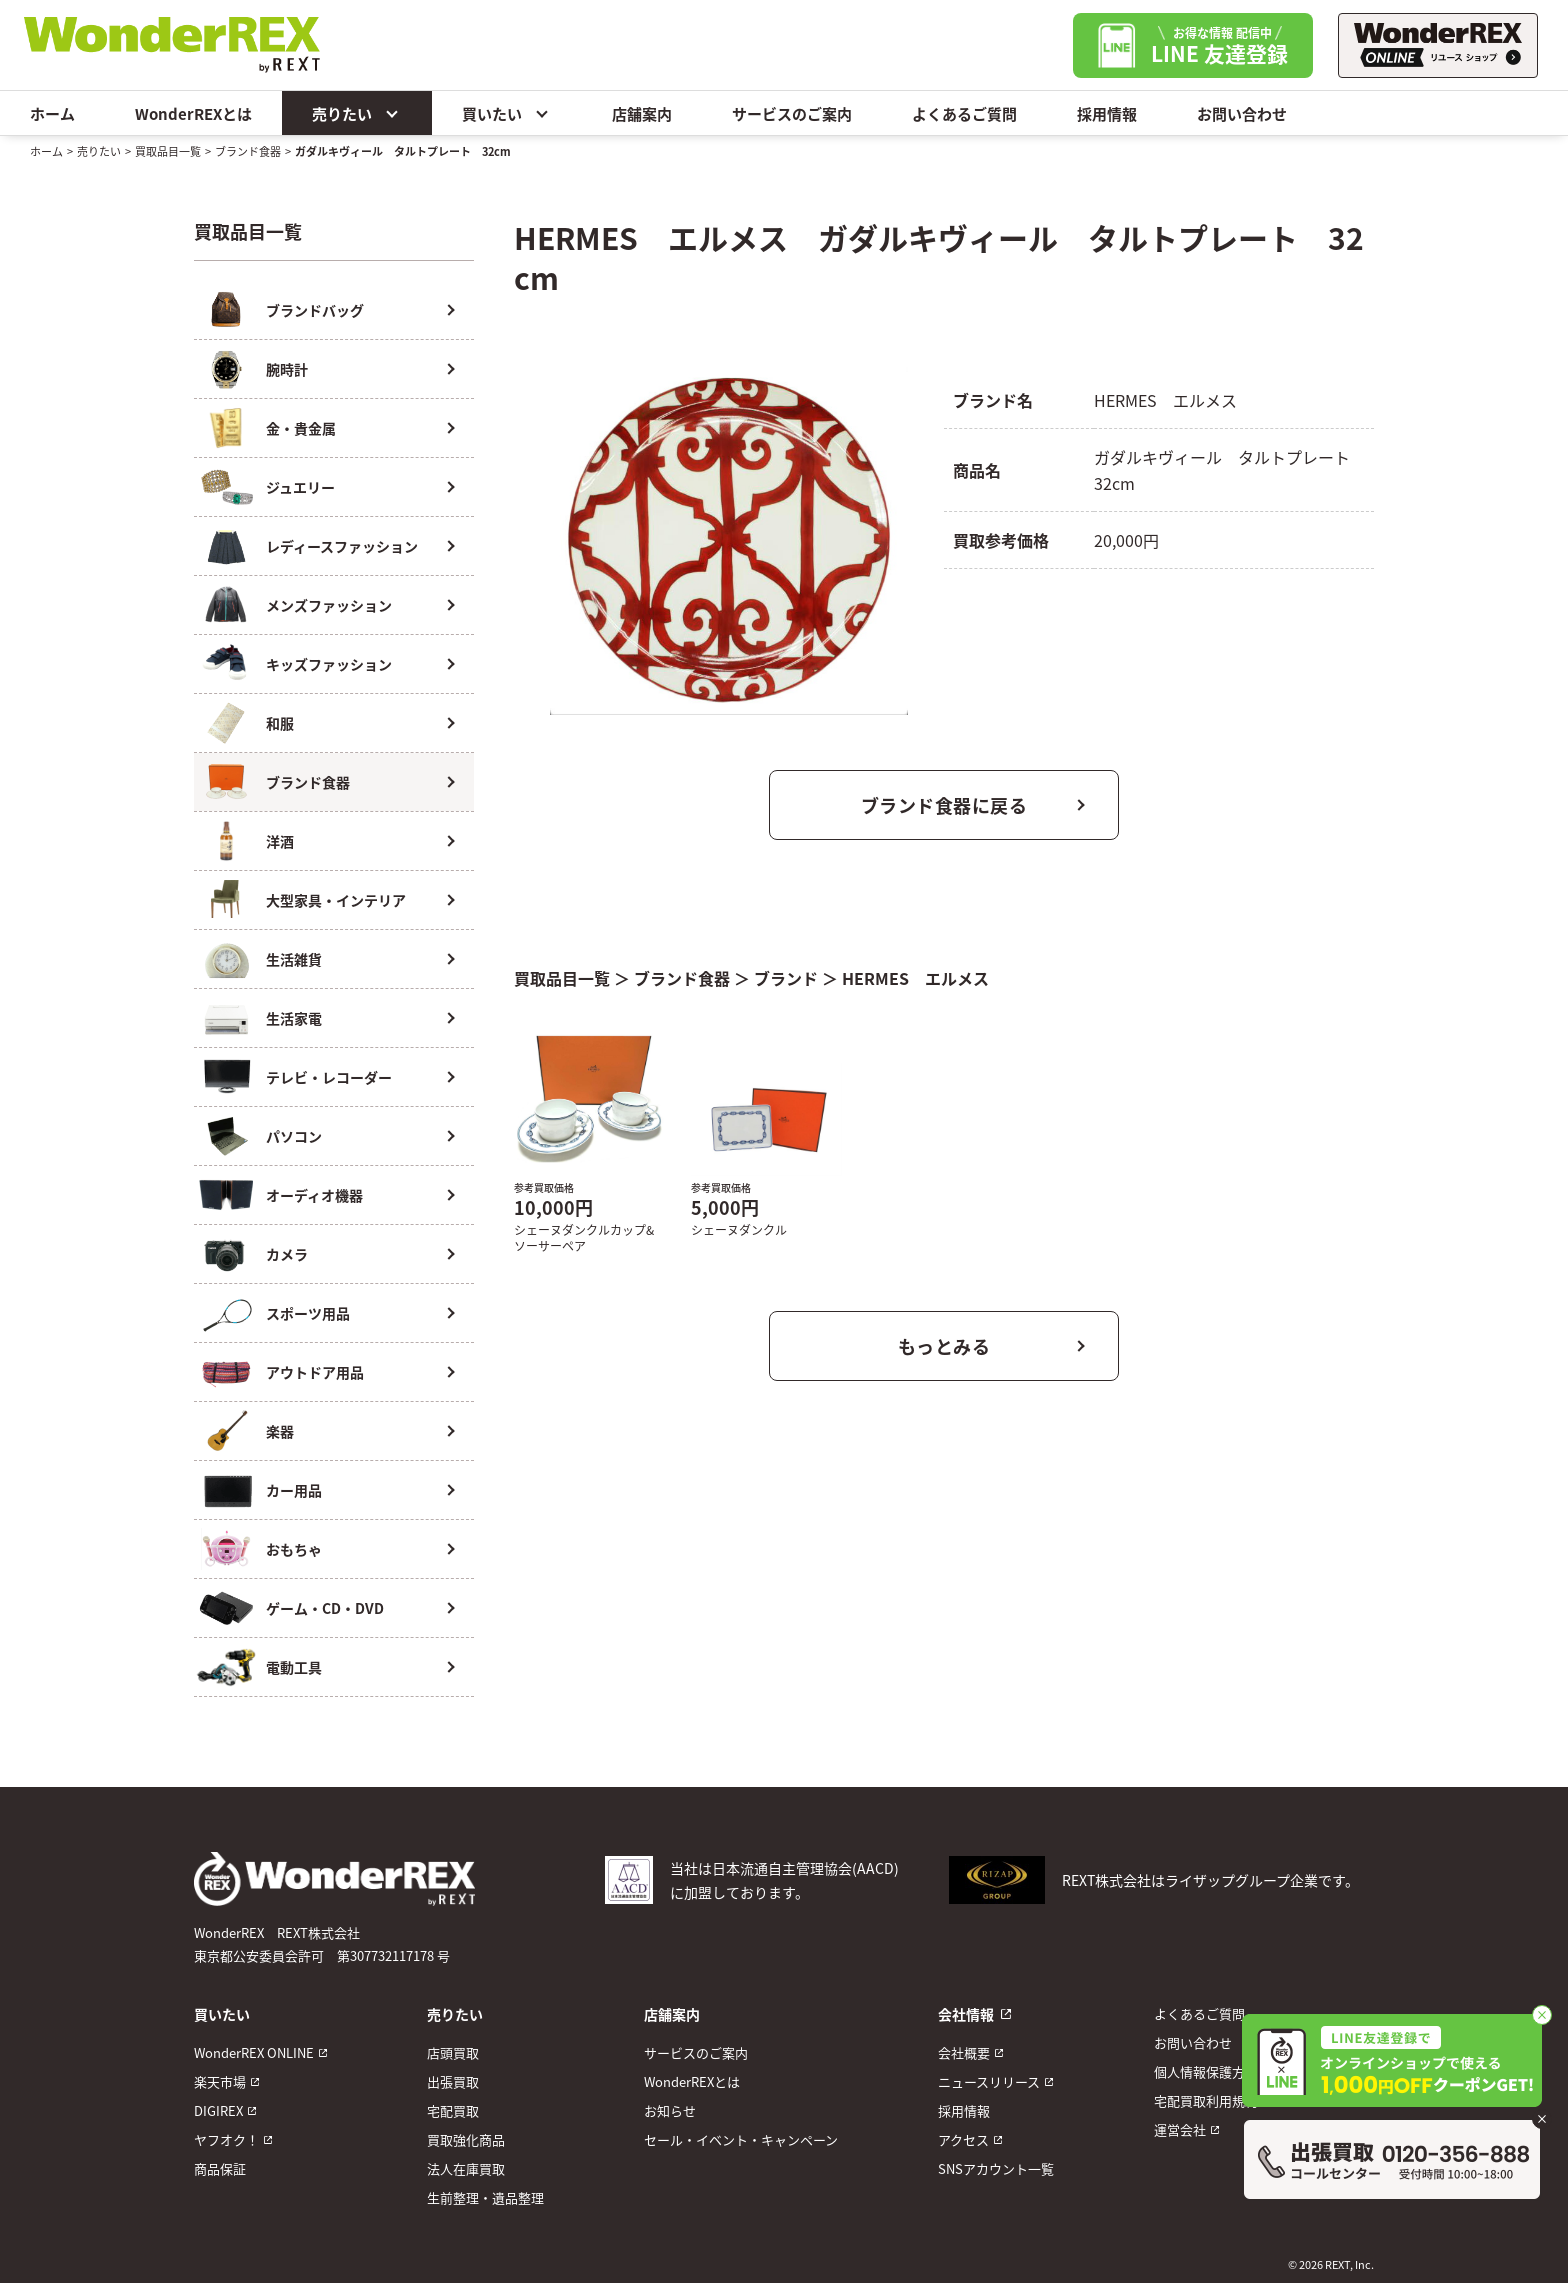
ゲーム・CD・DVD (325, 1608)
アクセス (963, 2139)
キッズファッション (329, 664)
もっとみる (944, 1346)
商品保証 (220, 2168)
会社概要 (964, 2052)
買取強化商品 (466, 2139)
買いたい (507, 113)
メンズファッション (329, 605)
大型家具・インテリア (336, 900)
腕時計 (287, 369)
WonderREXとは (193, 113)
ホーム (52, 113)
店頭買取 (453, 2052)
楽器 (280, 1431)
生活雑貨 (294, 959)
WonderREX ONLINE (254, 2052)
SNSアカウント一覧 (996, 2168)
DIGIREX (218, 2110)
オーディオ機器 (314, 1195)
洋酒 (280, 841)
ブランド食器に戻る (944, 805)
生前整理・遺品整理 (485, 2197)
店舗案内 (642, 113)
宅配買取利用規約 (1206, 2100)
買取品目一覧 (168, 151)
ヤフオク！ (226, 2139)
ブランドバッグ (315, 310)
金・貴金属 (301, 428)
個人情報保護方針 (1206, 2071)
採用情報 (1107, 113)
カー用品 (294, 1490)
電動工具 (294, 1667)
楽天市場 (220, 2081)
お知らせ (670, 2110)
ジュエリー (300, 487)
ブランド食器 (248, 151)
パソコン (294, 1136)
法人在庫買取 (466, 2168)
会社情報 (966, 2014)
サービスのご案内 (792, 113)
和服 (280, 723)
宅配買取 (453, 2110)
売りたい (357, 113)
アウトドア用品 (315, 1372)
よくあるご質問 (964, 113)
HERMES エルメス (915, 978)
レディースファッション (342, 546)
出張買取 (453, 2081)
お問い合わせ (1242, 113)
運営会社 (1180, 2129)
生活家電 (294, 1018)
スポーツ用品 (308, 1313)
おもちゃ (294, 1549)
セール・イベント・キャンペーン (741, 2139)
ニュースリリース (989, 2081)
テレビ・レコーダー (329, 1077)
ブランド (786, 978)
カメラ (287, 1254)
